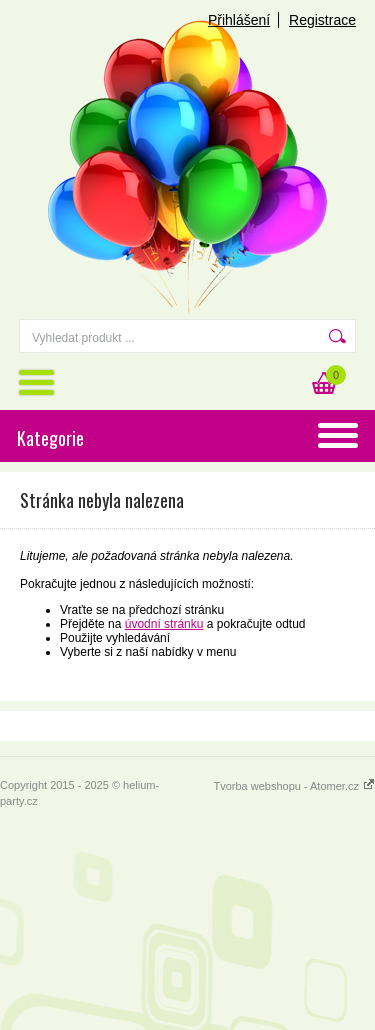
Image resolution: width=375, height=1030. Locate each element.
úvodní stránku (164, 624)
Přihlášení (239, 20)
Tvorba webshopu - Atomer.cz (294, 786)
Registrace (322, 20)
